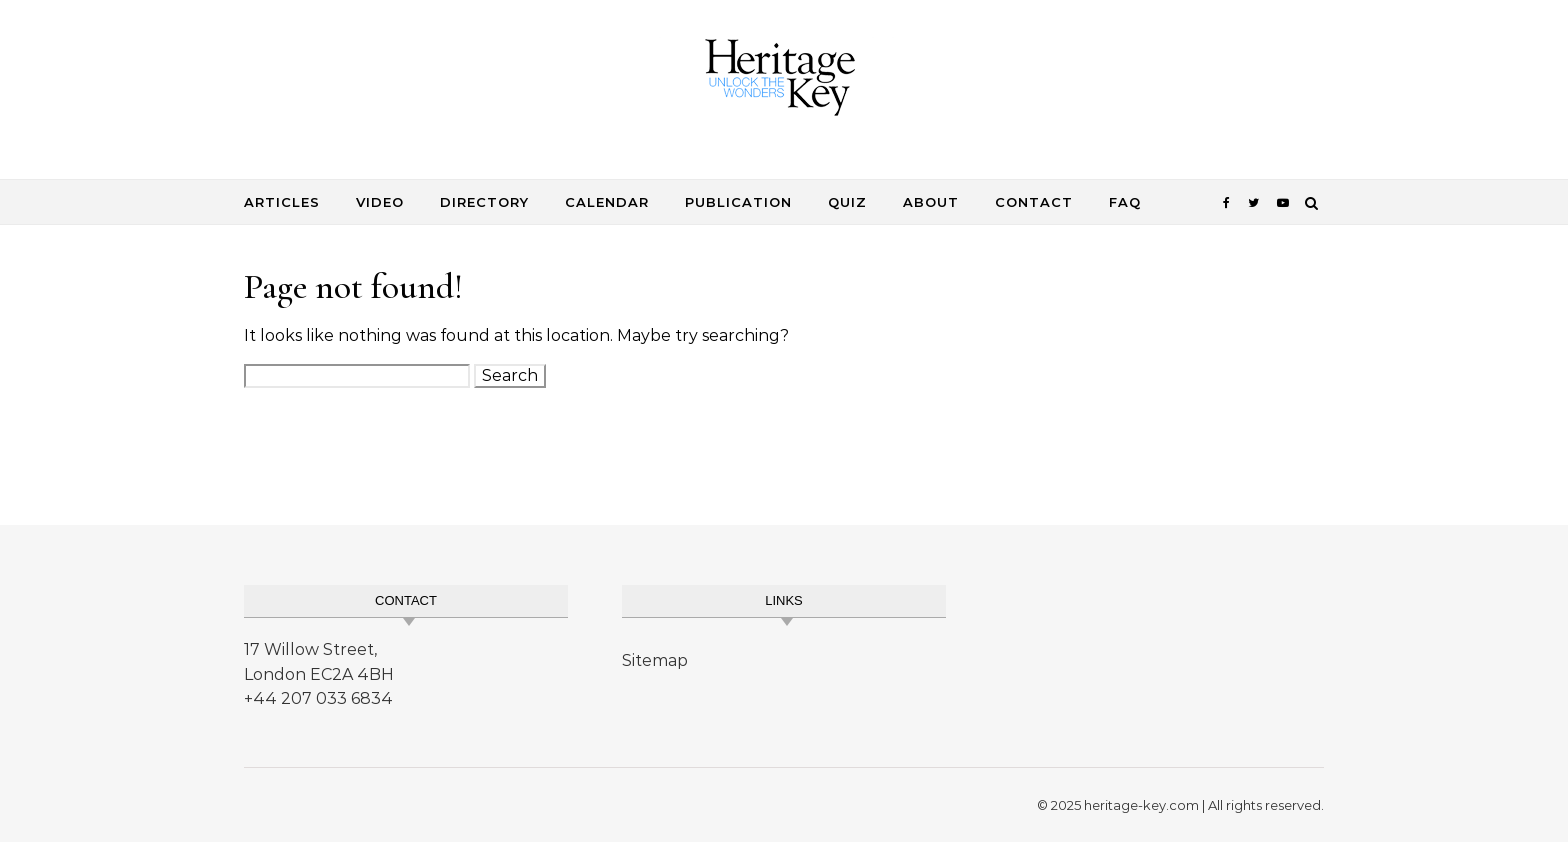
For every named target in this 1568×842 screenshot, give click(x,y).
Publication (738, 202)
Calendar (607, 202)
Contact (1034, 202)
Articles (282, 202)
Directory (484, 202)
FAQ (1125, 202)
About (931, 202)
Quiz (847, 202)
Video (380, 202)
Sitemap (655, 660)
